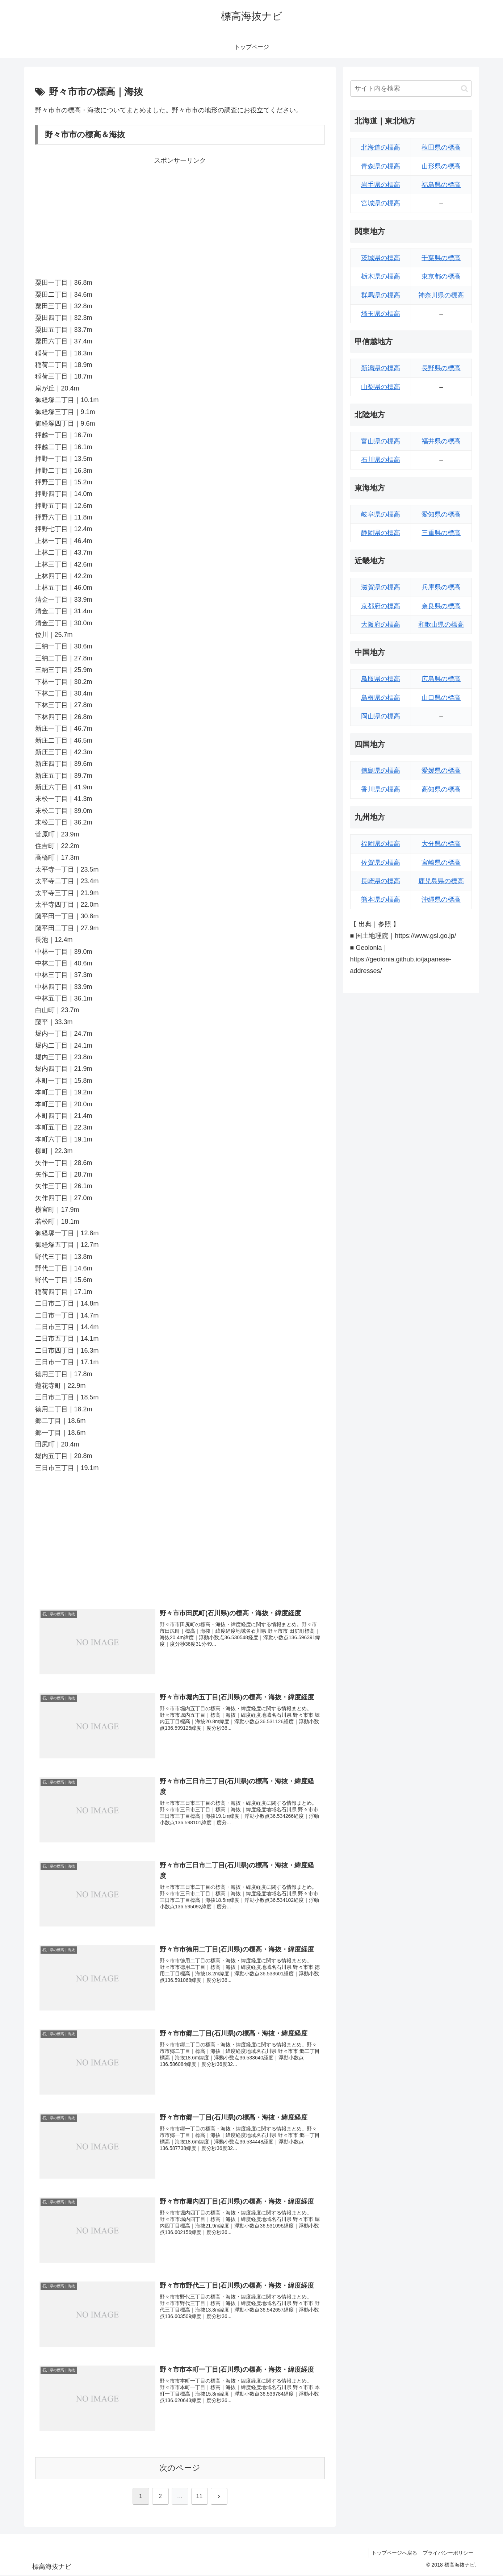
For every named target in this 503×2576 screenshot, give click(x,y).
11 (199, 2497)
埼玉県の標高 (380, 313)
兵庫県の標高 (441, 587)
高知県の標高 (441, 789)
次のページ (179, 2468)
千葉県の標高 (441, 258)
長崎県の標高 (380, 881)
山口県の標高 (441, 697)
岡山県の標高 (380, 716)
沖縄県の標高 (441, 899)
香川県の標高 (380, 789)
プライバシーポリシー (447, 2553)
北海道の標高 (380, 147)
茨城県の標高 (380, 258)
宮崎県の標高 (441, 862)
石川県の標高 (380, 459)
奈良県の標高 (441, 606)
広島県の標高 (441, 678)
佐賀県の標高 (380, 862)
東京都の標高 (441, 276)
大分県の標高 (441, 843)
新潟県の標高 (380, 368)
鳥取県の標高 (380, 678)
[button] (464, 88)
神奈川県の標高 (441, 295)
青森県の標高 (380, 166)
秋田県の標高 (441, 147)
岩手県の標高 (380, 184)
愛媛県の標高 (441, 770)
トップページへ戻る (391, 2553)
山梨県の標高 (380, 387)
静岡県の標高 (380, 533)
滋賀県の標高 (380, 587)
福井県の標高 (441, 441)
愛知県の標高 (441, 514)
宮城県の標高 (380, 203)
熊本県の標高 (380, 899)
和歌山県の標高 (441, 624)
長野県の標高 (441, 368)
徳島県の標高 (380, 770)
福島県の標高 (441, 184)
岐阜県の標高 (380, 514)
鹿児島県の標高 (441, 881)
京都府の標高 (380, 606)
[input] (411, 88)
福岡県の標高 (380, 843)
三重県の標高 (441, 533)
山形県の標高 (441, 166)
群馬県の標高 (380, 295)
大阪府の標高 (380, 624)
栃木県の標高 (380, 276)
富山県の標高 (380, 441)
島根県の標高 (380, 697)
